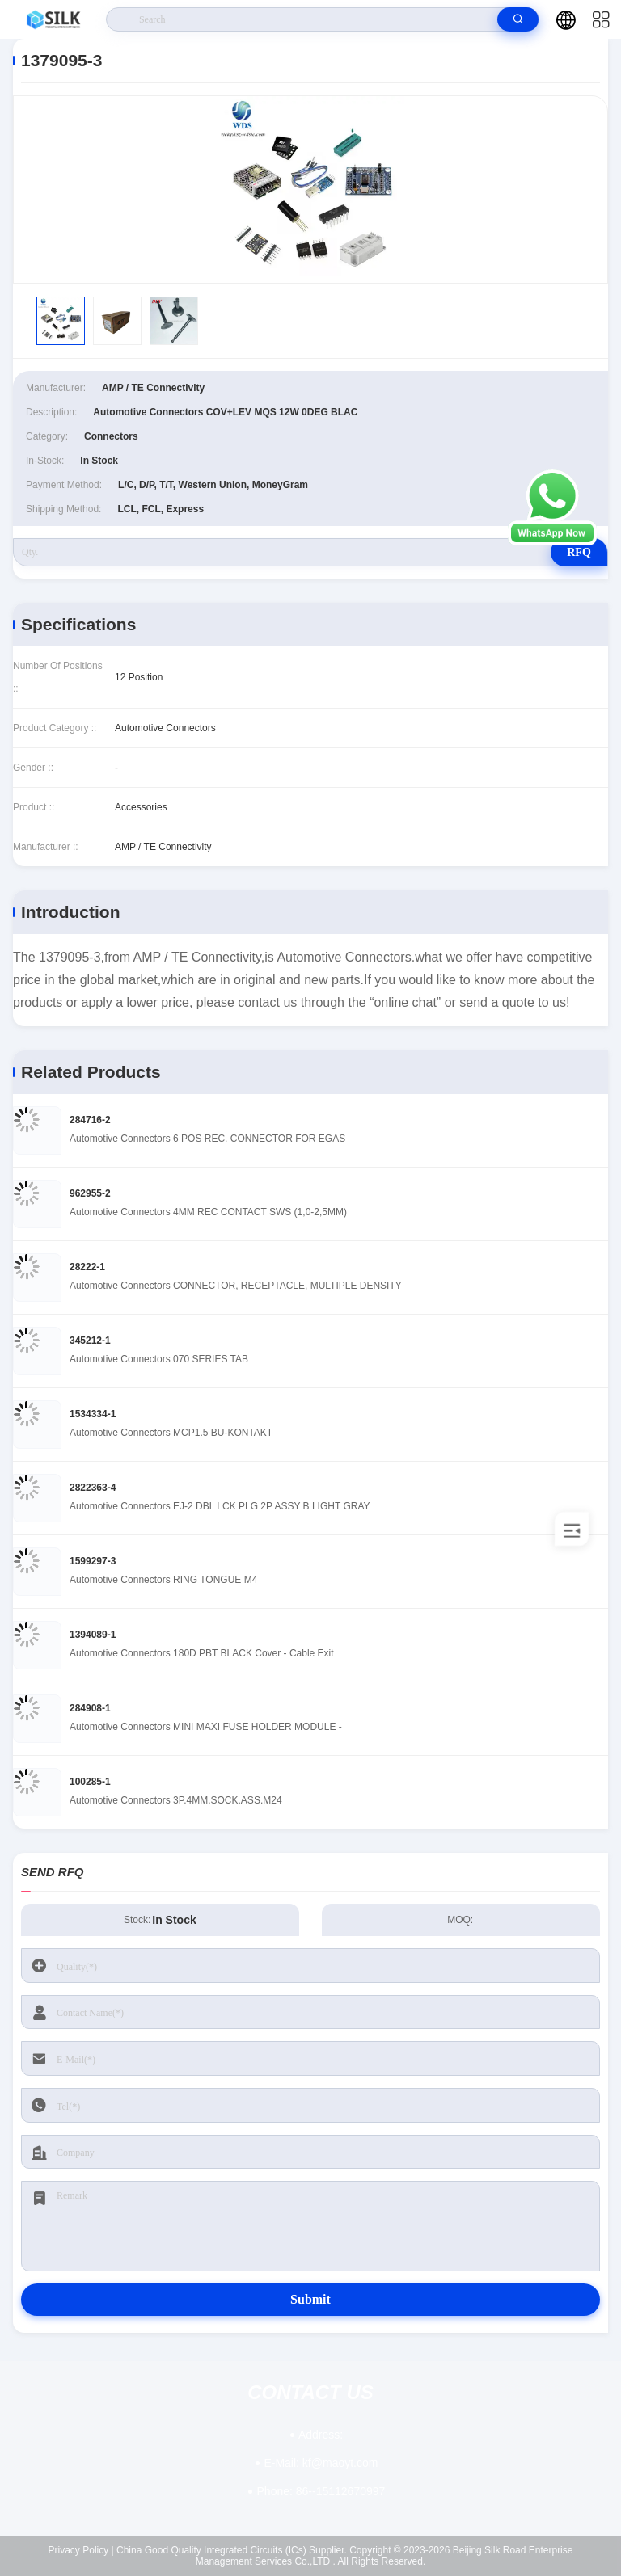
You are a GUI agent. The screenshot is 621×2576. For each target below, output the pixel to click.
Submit (310, 2299)
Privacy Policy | (81, 2550)
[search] (518, 19)
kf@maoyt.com (321, 2462)
